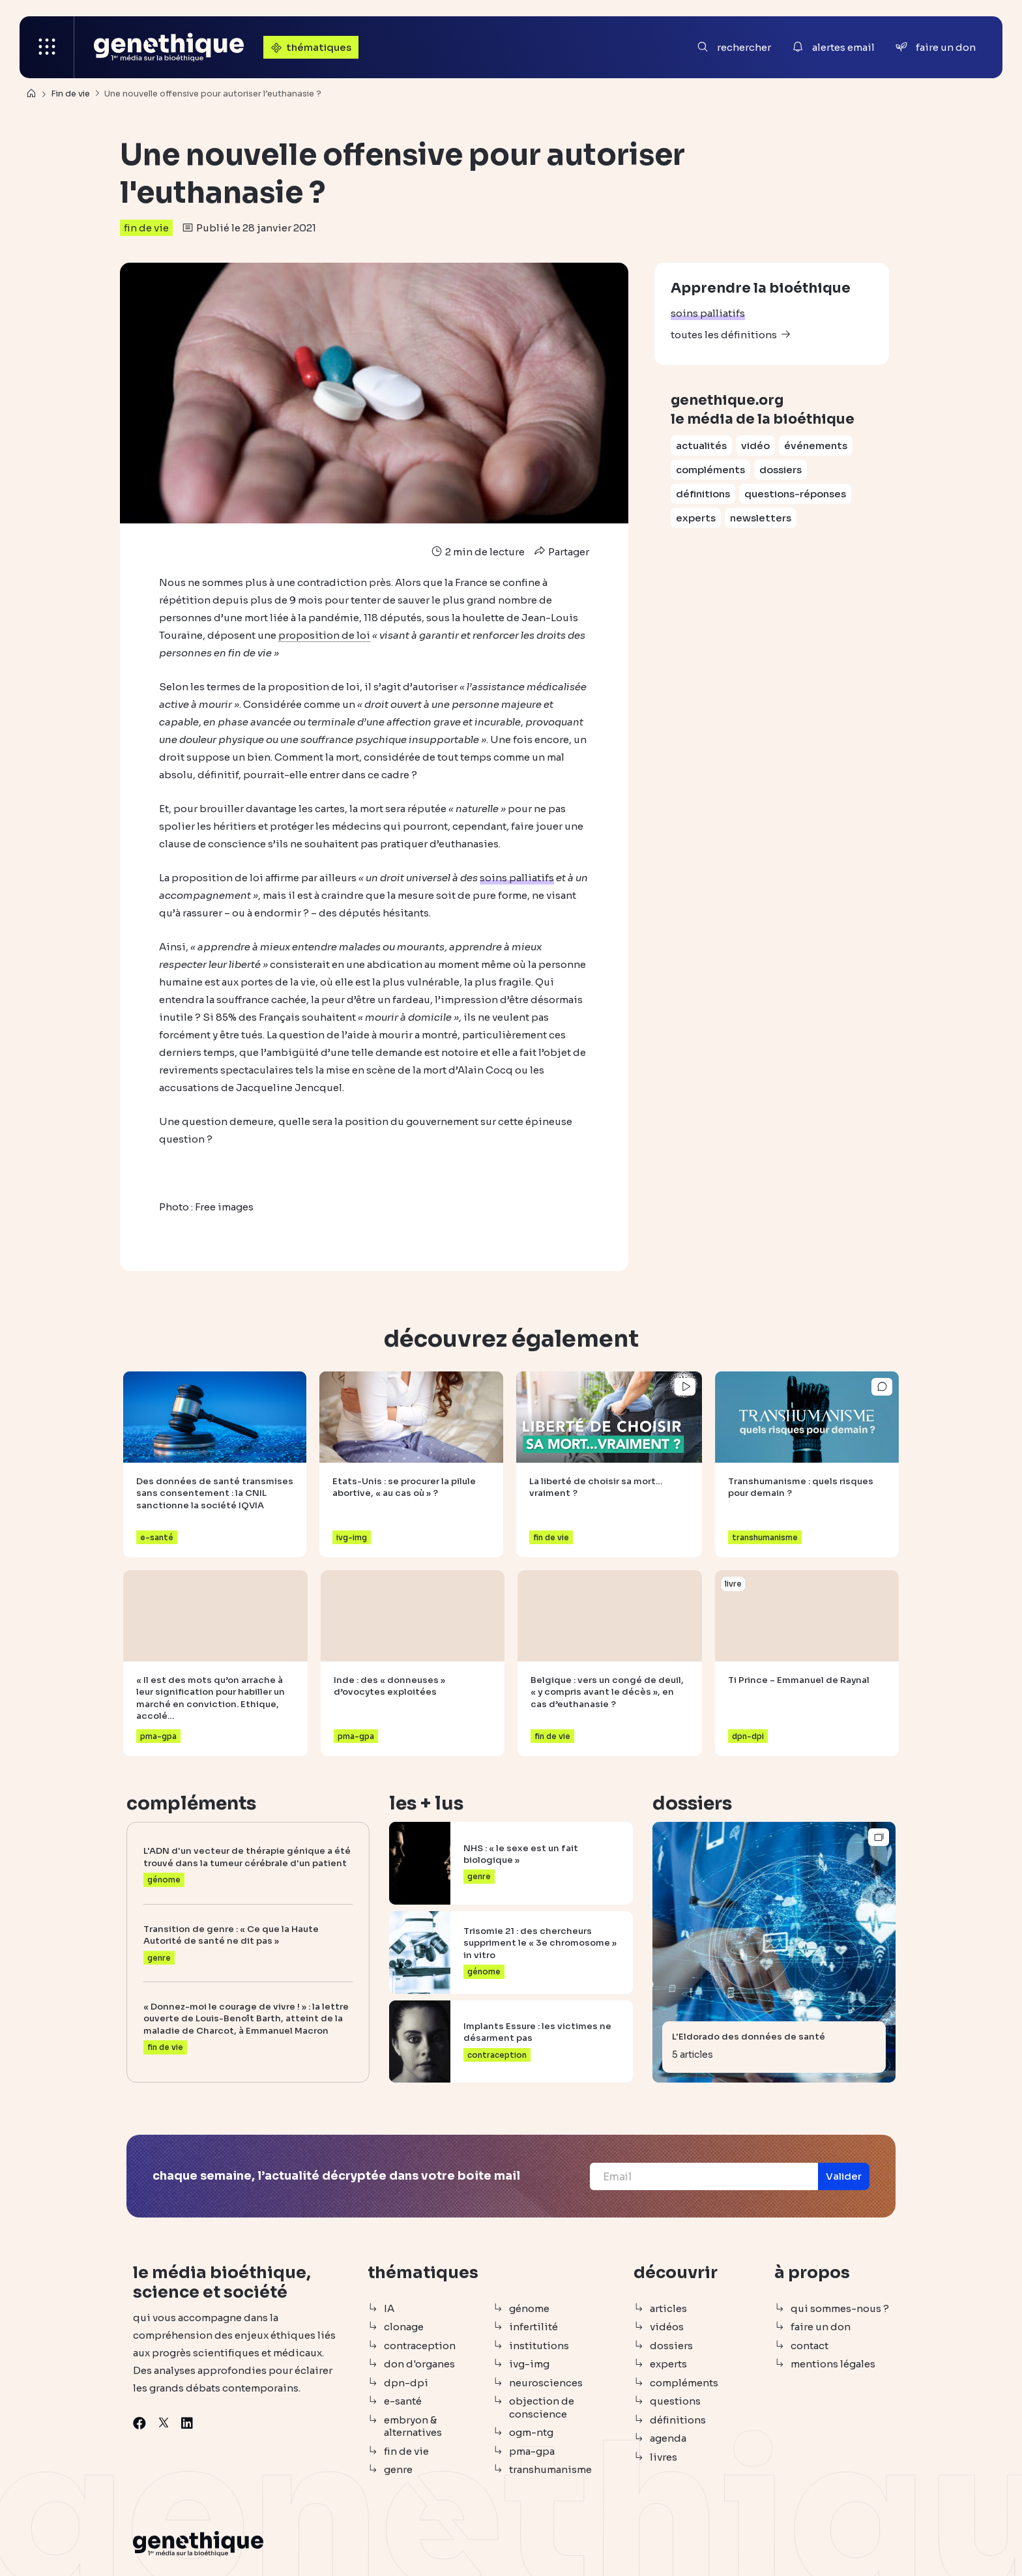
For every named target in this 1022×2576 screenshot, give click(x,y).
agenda (668, 2438)
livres (663, 2457)
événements (815, 445)
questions (675, 2401)
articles (668, 2308)
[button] (843, 2176)
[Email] (704, 2176)
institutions (539, 2345)
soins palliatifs (708, 313)
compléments (710, 469)
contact (809, 2345)
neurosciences (546, 2383)
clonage (404, 2326)
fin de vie (146, 228)
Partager (560, 552)
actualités (701, 445)
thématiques (309, 47)
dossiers (780, 469)
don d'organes (419, 2364)
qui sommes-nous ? (840, 2308)
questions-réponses (795, 494)
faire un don (821, 2326)
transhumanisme (550, 2469)
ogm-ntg (531, 2432)
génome (529, 2308)
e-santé (403, 2401)
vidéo (755, 445)
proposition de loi (324, 635)
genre (398, 2469)
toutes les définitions (724, 335)
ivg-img (529, 2364)
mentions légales (833, 2364)
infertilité (533, 2326)
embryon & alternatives (413, 2426)
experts (696, 518)
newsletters (760, 518)
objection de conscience (541, 2407)
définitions (703, 494)
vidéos (667, 2326)
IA (389, 2308)
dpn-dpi (406, 2383)
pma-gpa (532, 2451)
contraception (420, 2345)
